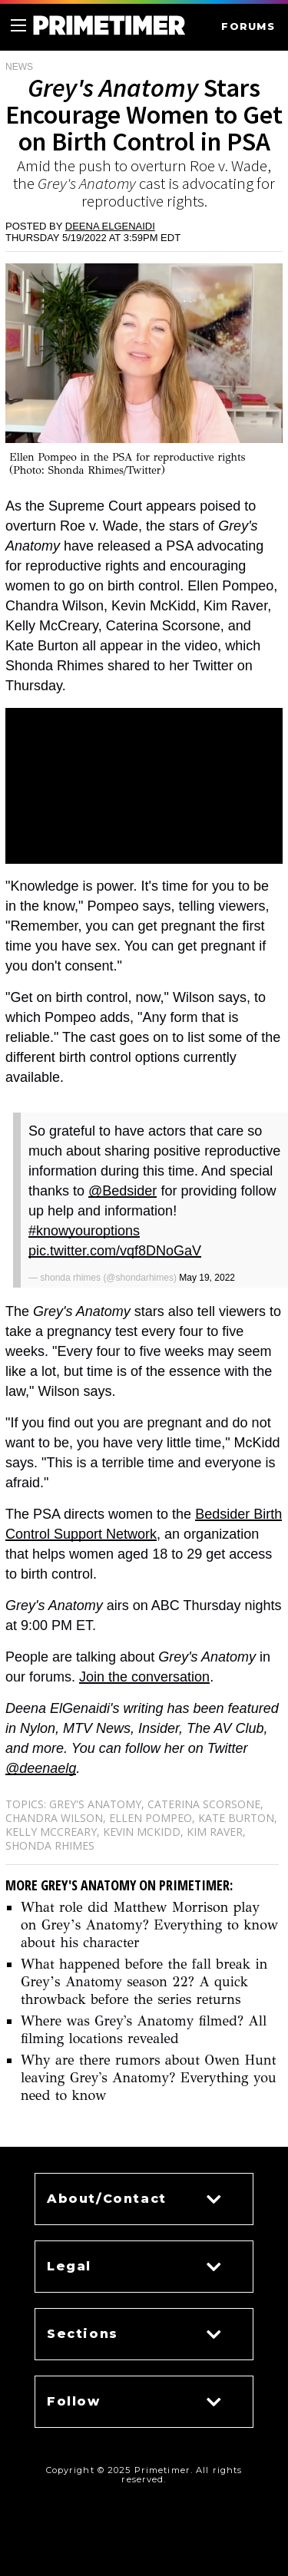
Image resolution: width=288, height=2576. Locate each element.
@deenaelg (40, 1768)
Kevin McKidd (141, 1831)
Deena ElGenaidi (110, 226)
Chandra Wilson (54, 1817)
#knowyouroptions (84, 1230)
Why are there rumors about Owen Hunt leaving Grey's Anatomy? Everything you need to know (148, 2078)
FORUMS (248, 26)
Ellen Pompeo (150, 1817)
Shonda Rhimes (49, 1845)
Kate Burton (236, 1817)
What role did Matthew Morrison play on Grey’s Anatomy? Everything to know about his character (149, 1925)
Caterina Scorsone (203, 1804)
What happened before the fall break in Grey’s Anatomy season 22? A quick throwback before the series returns (144, 1982)
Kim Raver (215, 1831)
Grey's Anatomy (95, 1804)
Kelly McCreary (51, 1831)
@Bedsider (122, 1191)
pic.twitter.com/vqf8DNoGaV (114, 1250)
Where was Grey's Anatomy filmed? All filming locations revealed (143, 2029)
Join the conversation (144, 1677)
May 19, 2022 (207, 1277)
